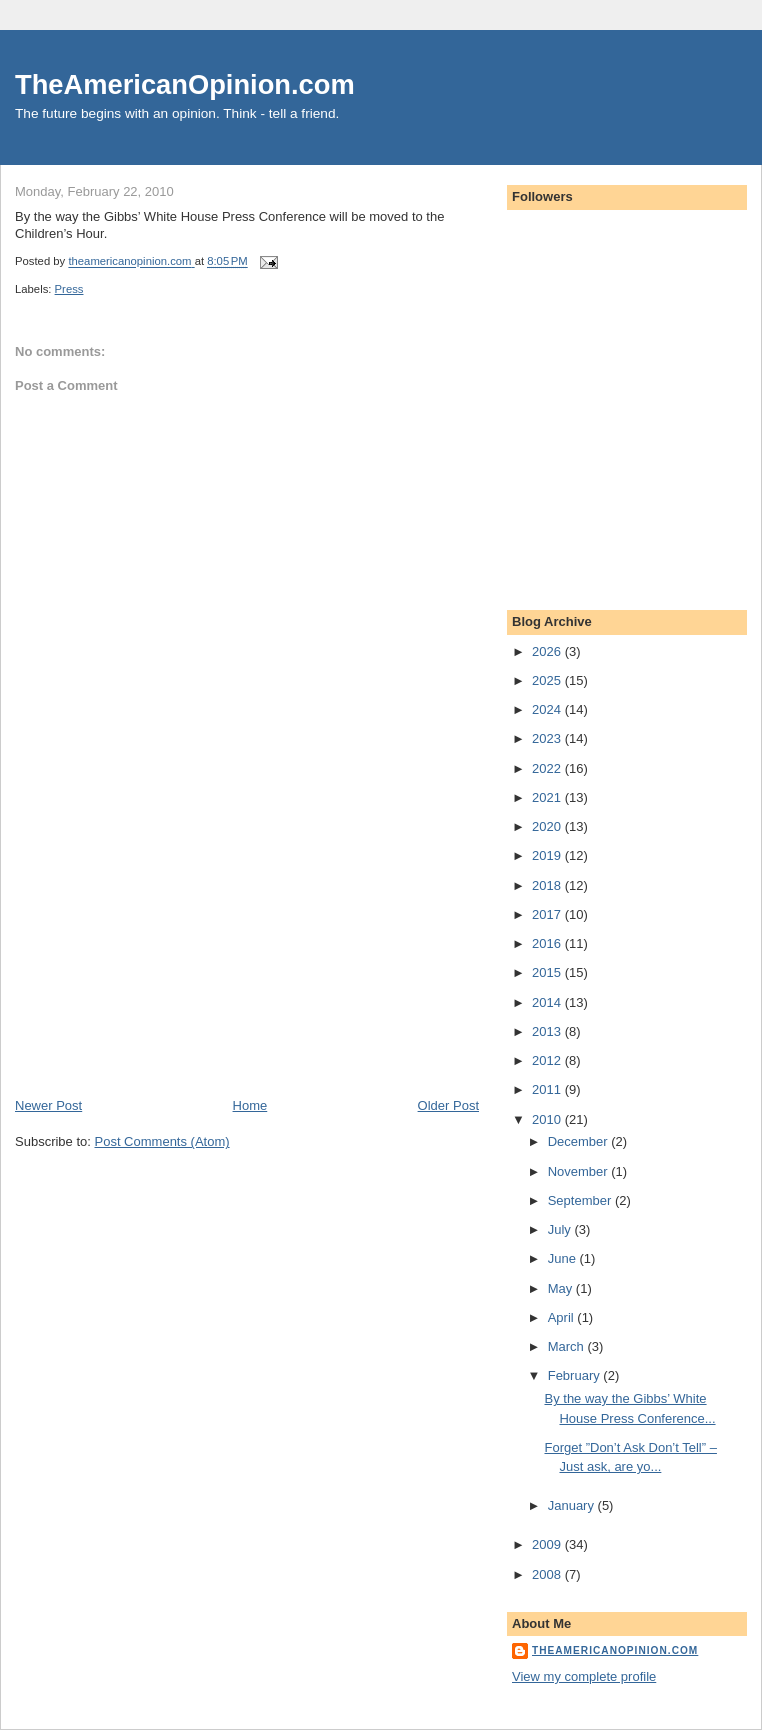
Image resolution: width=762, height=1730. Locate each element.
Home (250, 1105)
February (576, 1375)
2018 (548, 885)
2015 (548, 972)
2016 (548, 943)
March (568, 1346)
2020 (548, 826)
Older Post (448, 1105)
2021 (548, 797)
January (573, 1505)
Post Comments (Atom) (162, 1141)
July (561, 1229)
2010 (548, 1119)
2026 (548, 651)
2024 (548, 709)
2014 (548, 1002)
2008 (548, 1574)
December (580, 1141)
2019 (548, 855)
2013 (548, 1031)
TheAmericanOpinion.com (185, 84)
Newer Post (48, 1105)
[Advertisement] (165, 957)
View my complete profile (584, 1676)
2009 (548, 1544)
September (581, 1200)
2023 (548, 738)
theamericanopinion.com (615, 1650)
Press (69, 289)
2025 (548, 680)
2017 (548, 914)
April (563, 1317)
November (580, 1171)
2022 (548, 768)
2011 (548, 1089)
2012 (548, 1060)
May (562, 1288)
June (564, 1258)
